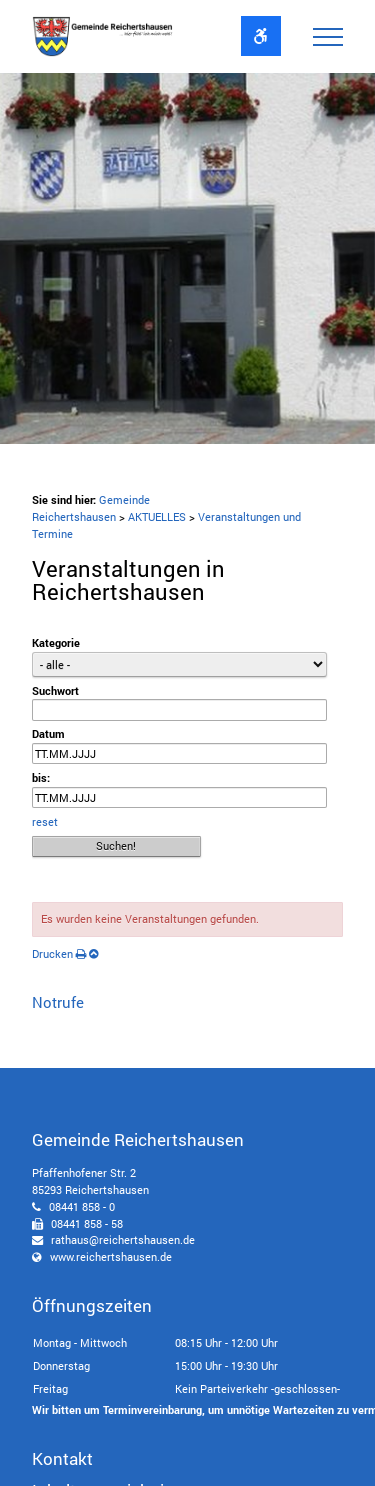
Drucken (59, 953)
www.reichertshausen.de (111, 1256)
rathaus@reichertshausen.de (123, 1239)
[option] (187, 259)
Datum (48, 733)
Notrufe (58, 1002)
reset (45, 821)
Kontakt (62, 1458)
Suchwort (55, 690)
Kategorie (56, 642)
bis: (41, 777)
